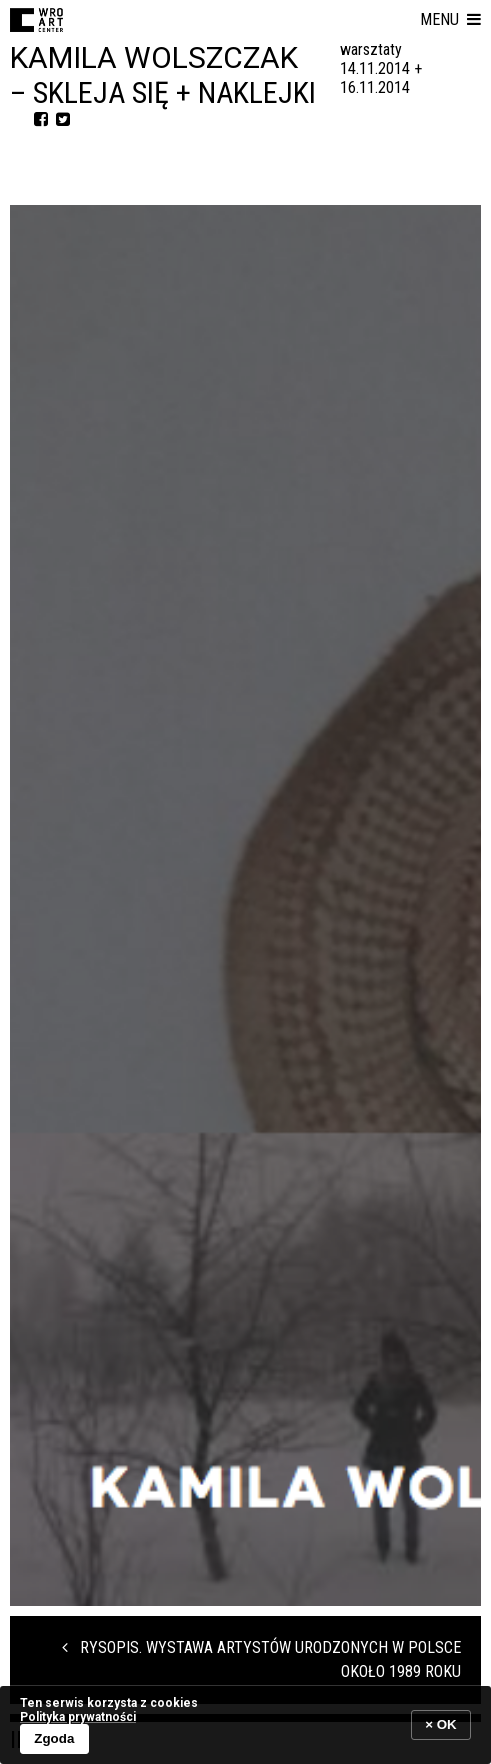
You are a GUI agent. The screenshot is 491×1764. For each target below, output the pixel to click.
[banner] (245, 1724)
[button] (450, 20)
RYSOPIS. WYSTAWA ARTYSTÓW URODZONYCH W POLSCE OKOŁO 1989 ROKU (261, 1659)
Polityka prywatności (78, 1717)
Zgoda (54, 1738)
